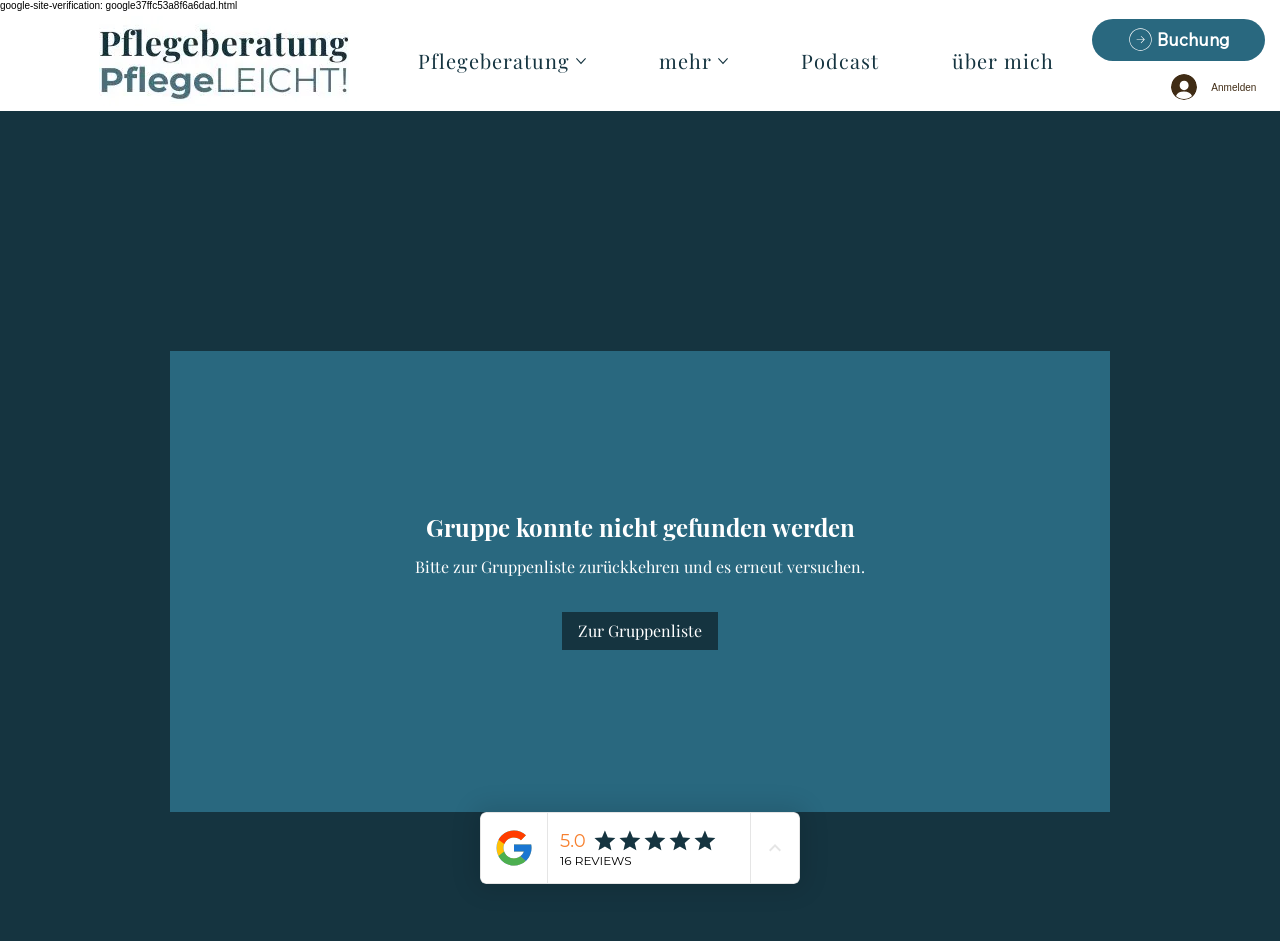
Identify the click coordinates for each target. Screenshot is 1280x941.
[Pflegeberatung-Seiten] (581, 61)
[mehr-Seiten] (723, 61)
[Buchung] (1178, 40)
